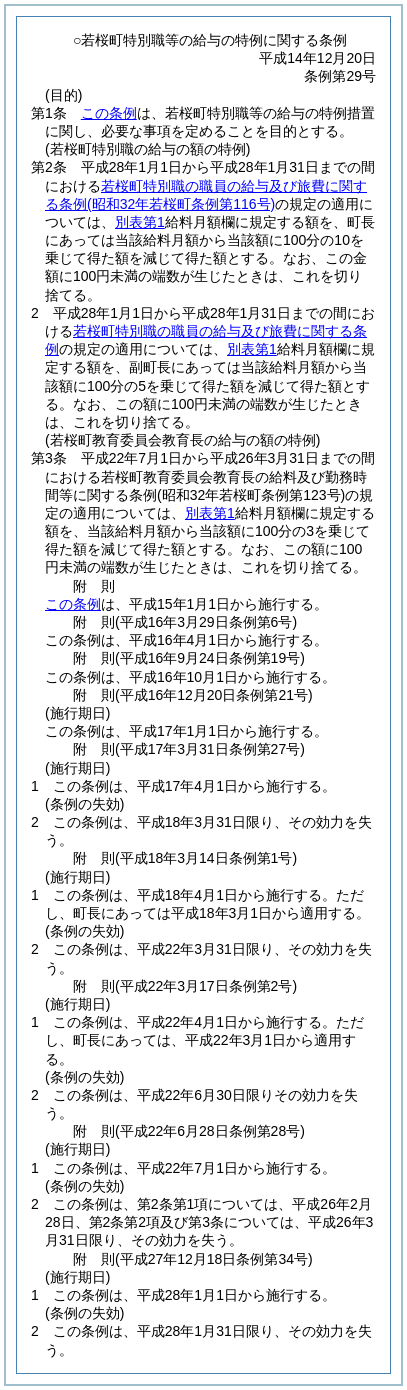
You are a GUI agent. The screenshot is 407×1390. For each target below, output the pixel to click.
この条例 (109, 113)
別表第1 (140, 222)
